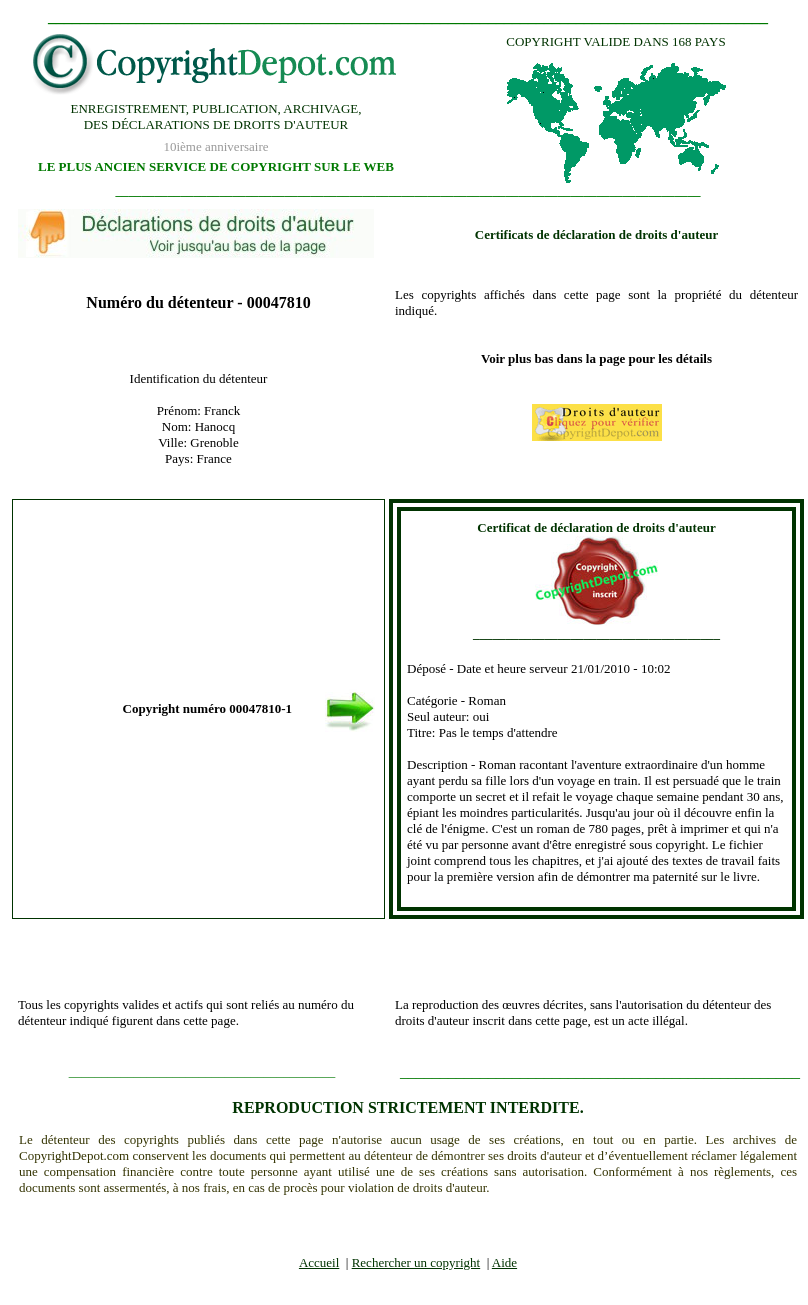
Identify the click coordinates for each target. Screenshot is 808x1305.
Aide (504, 1262)
